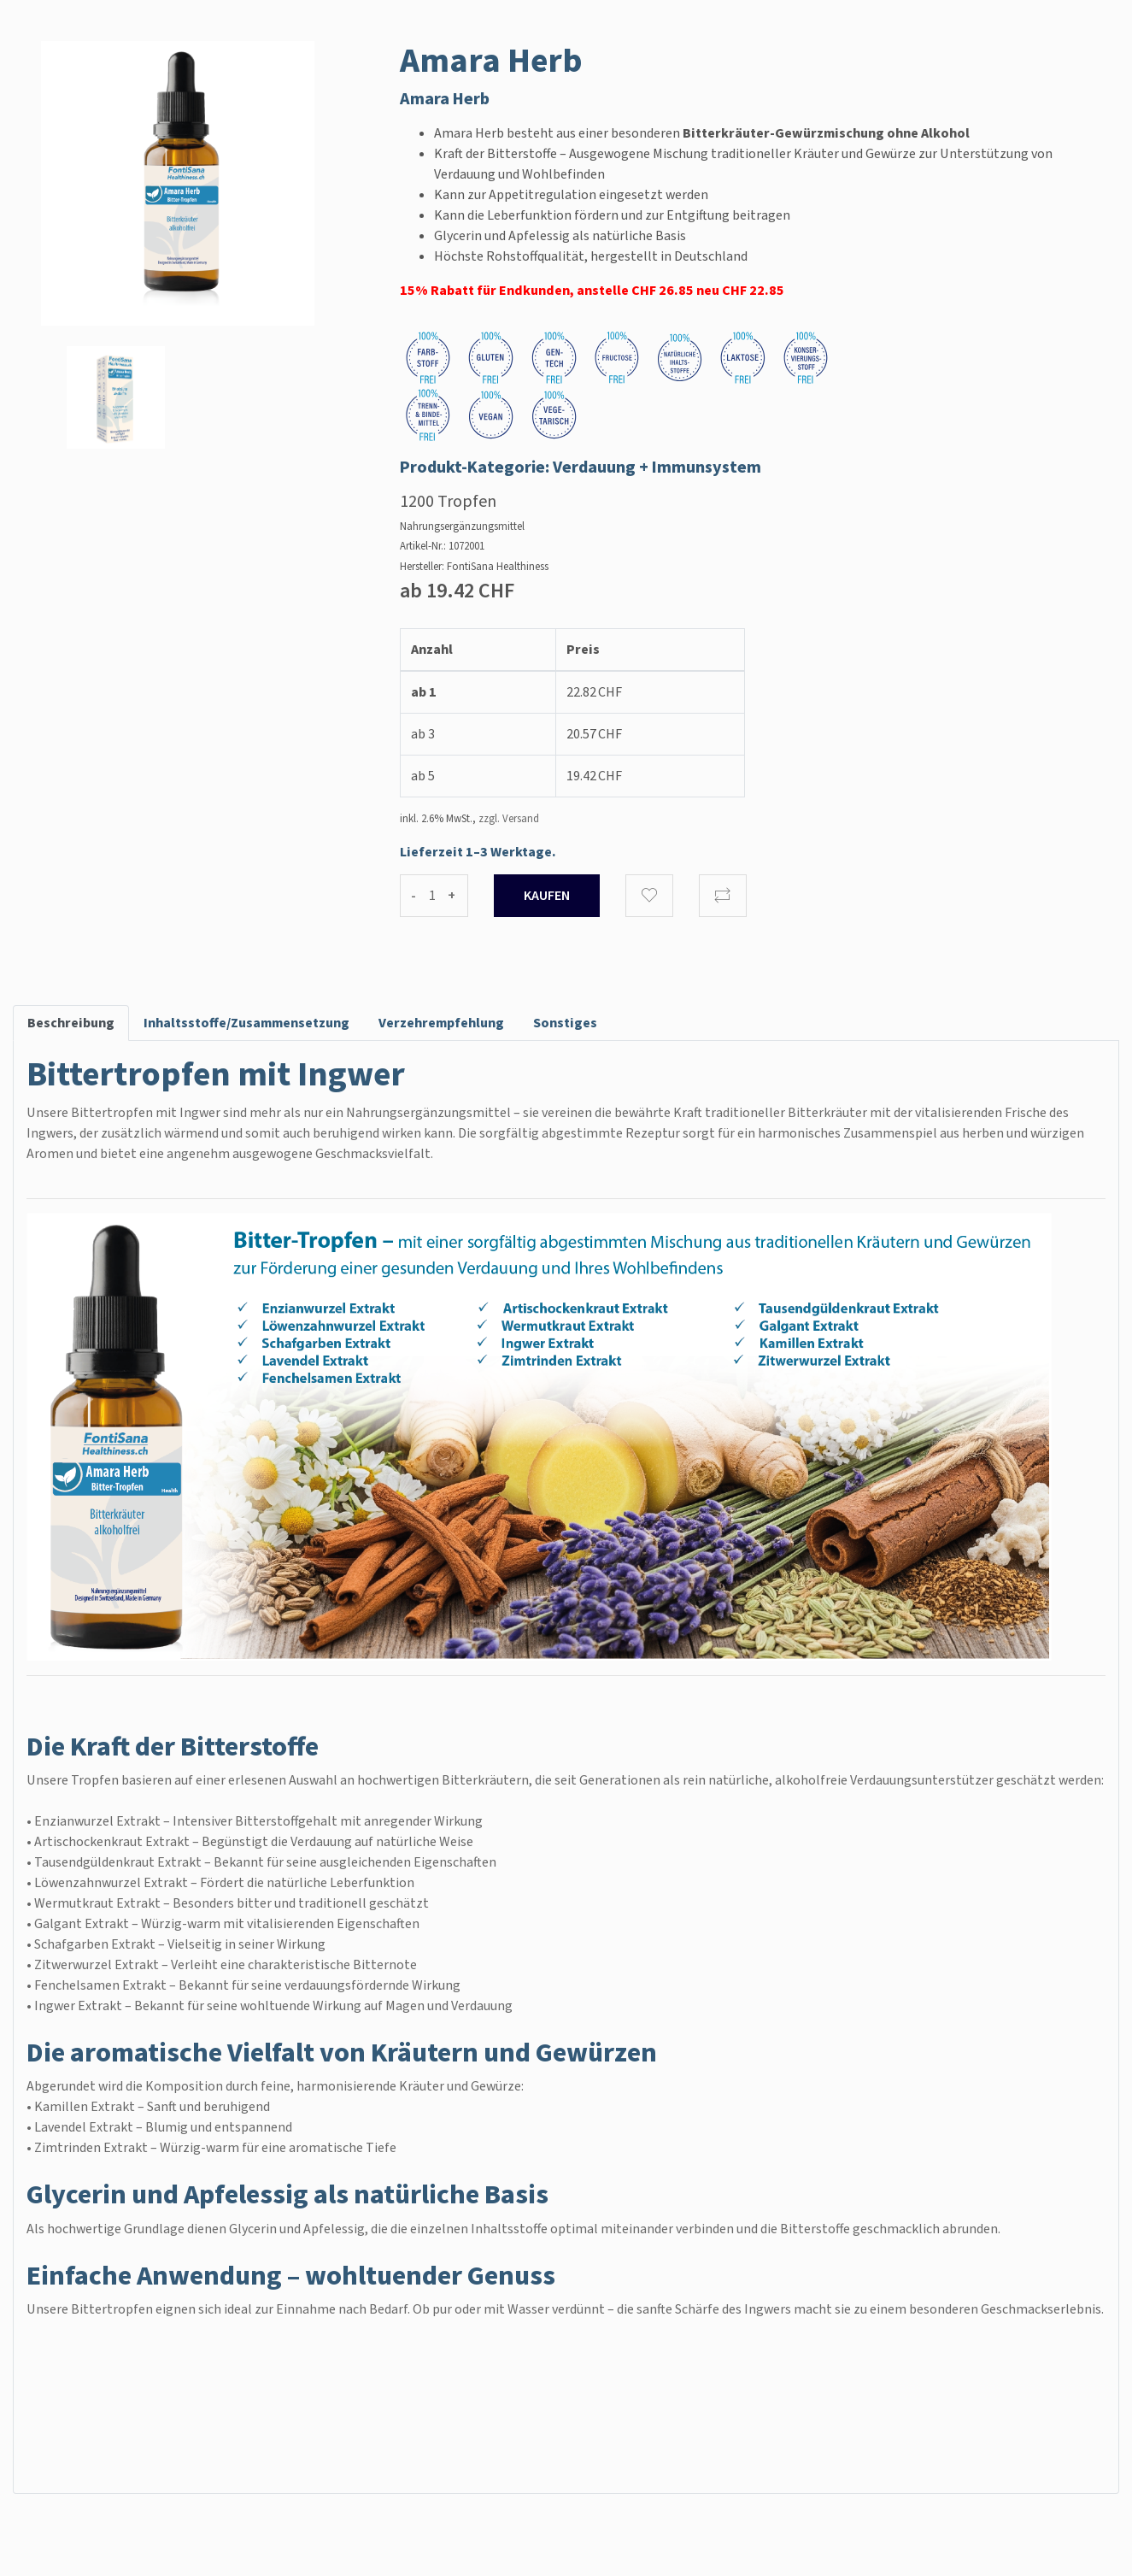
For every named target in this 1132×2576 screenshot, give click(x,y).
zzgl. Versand (508, 818)
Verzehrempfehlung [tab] (441, 1023)
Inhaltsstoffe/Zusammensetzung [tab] (246, 1023)
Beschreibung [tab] (70, 1023)
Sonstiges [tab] (565, 1023)
